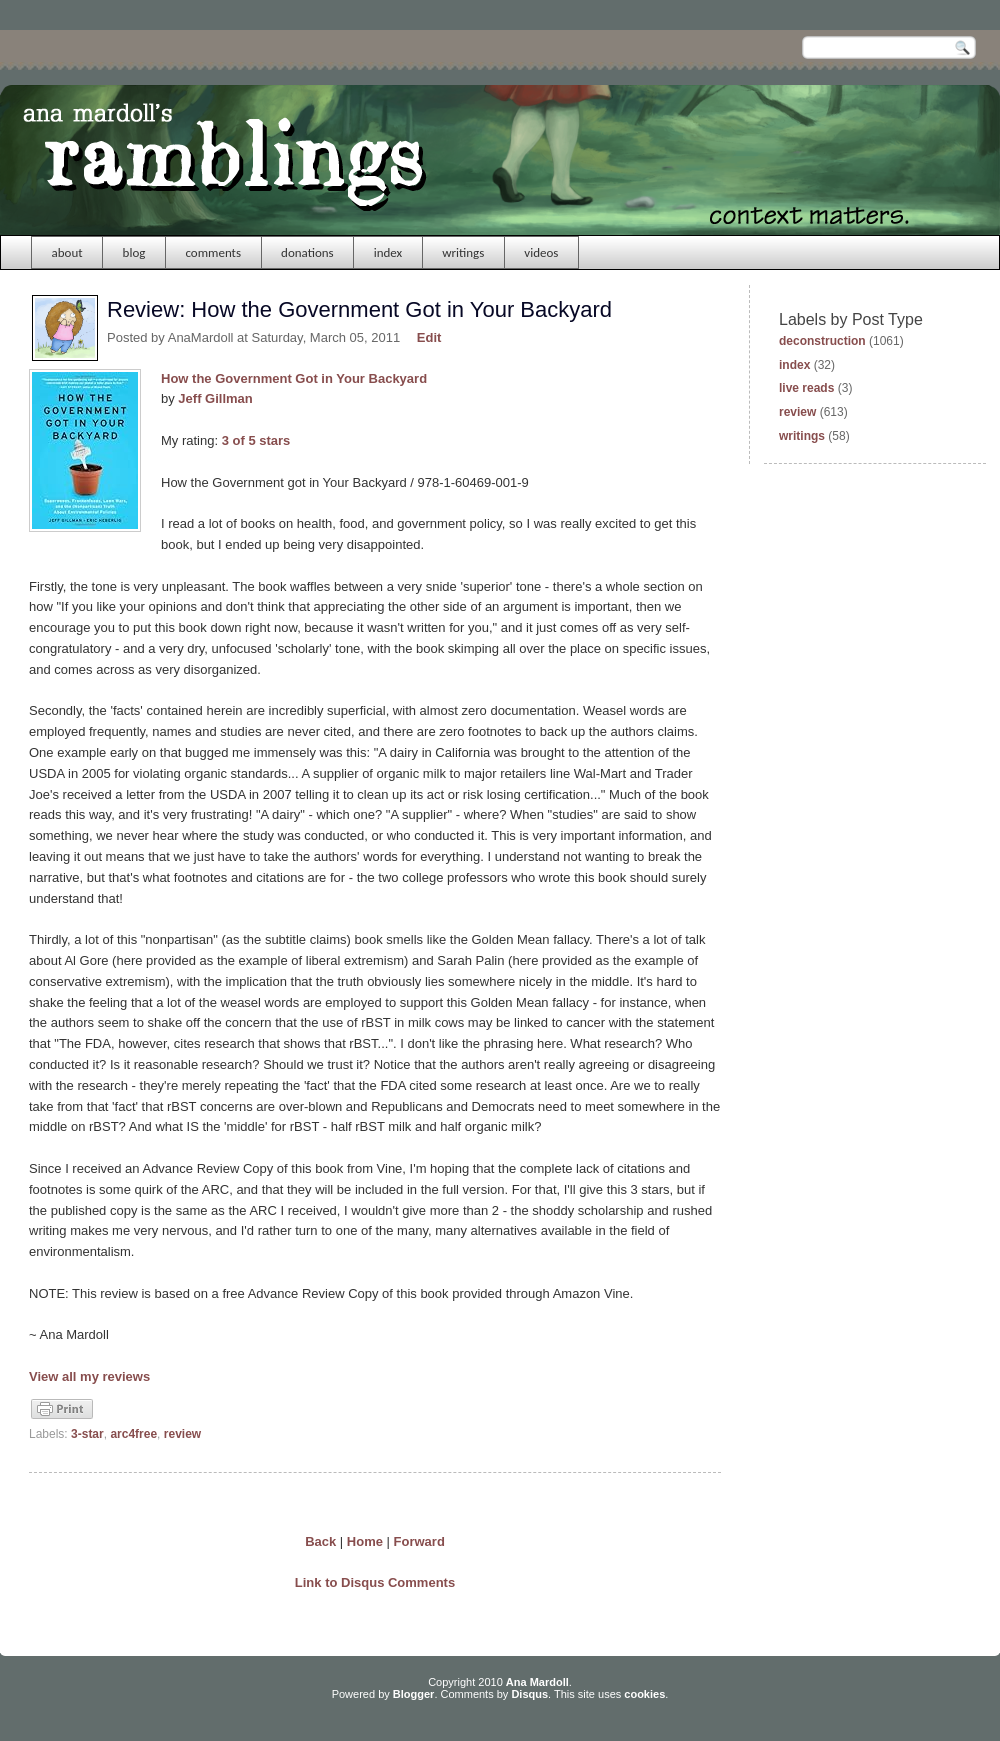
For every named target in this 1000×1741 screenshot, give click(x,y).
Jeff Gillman (215, 398)
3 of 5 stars (256, 440)
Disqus (529, 1694)
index (388, 252)
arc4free (133, 1434)
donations (307, 252)
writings (463, 252)
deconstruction (822, 341)
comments (213, 252)
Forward (419, 1541)
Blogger (414, 1694)
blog (134, 252)
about (67, 252)
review (182, 1434)
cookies (644, 1694)
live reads (806, 388)
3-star (87, 1434)
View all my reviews (89, 1376)
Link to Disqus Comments (375, 1582)
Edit (429, 337)
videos (541, 252)
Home (365, 1541)
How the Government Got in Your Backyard (294, 378)
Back (320, 1541)
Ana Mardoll (537, 1682)
